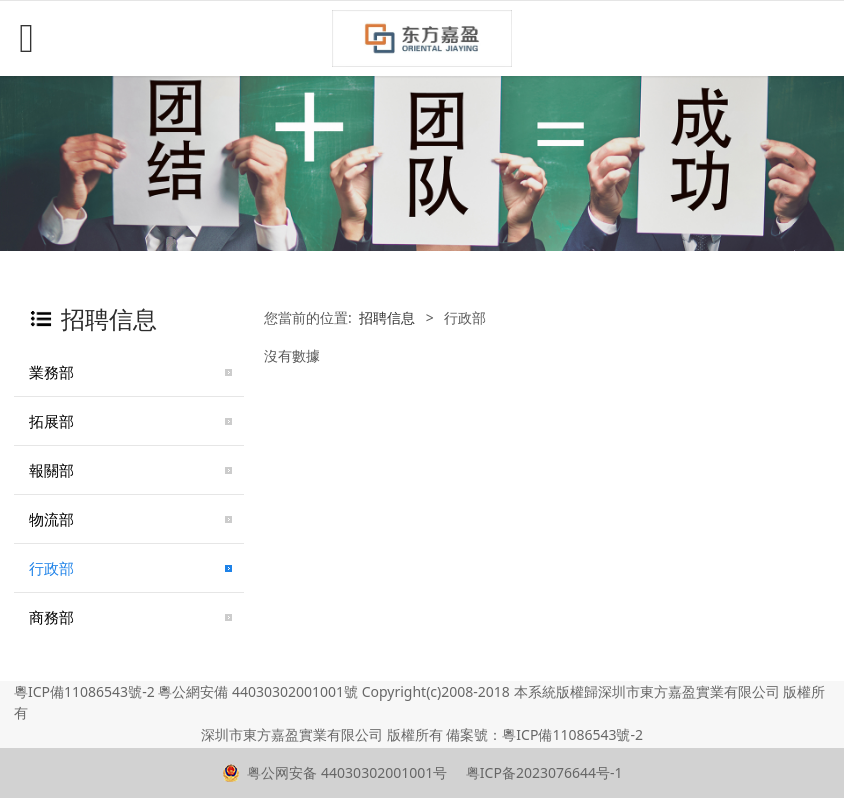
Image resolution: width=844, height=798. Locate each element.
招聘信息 (387, 317)
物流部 (51, 519)
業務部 (51, 372)
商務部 (51, 617)
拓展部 (51, 421)
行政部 (51, 568)
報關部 (51, 470)
